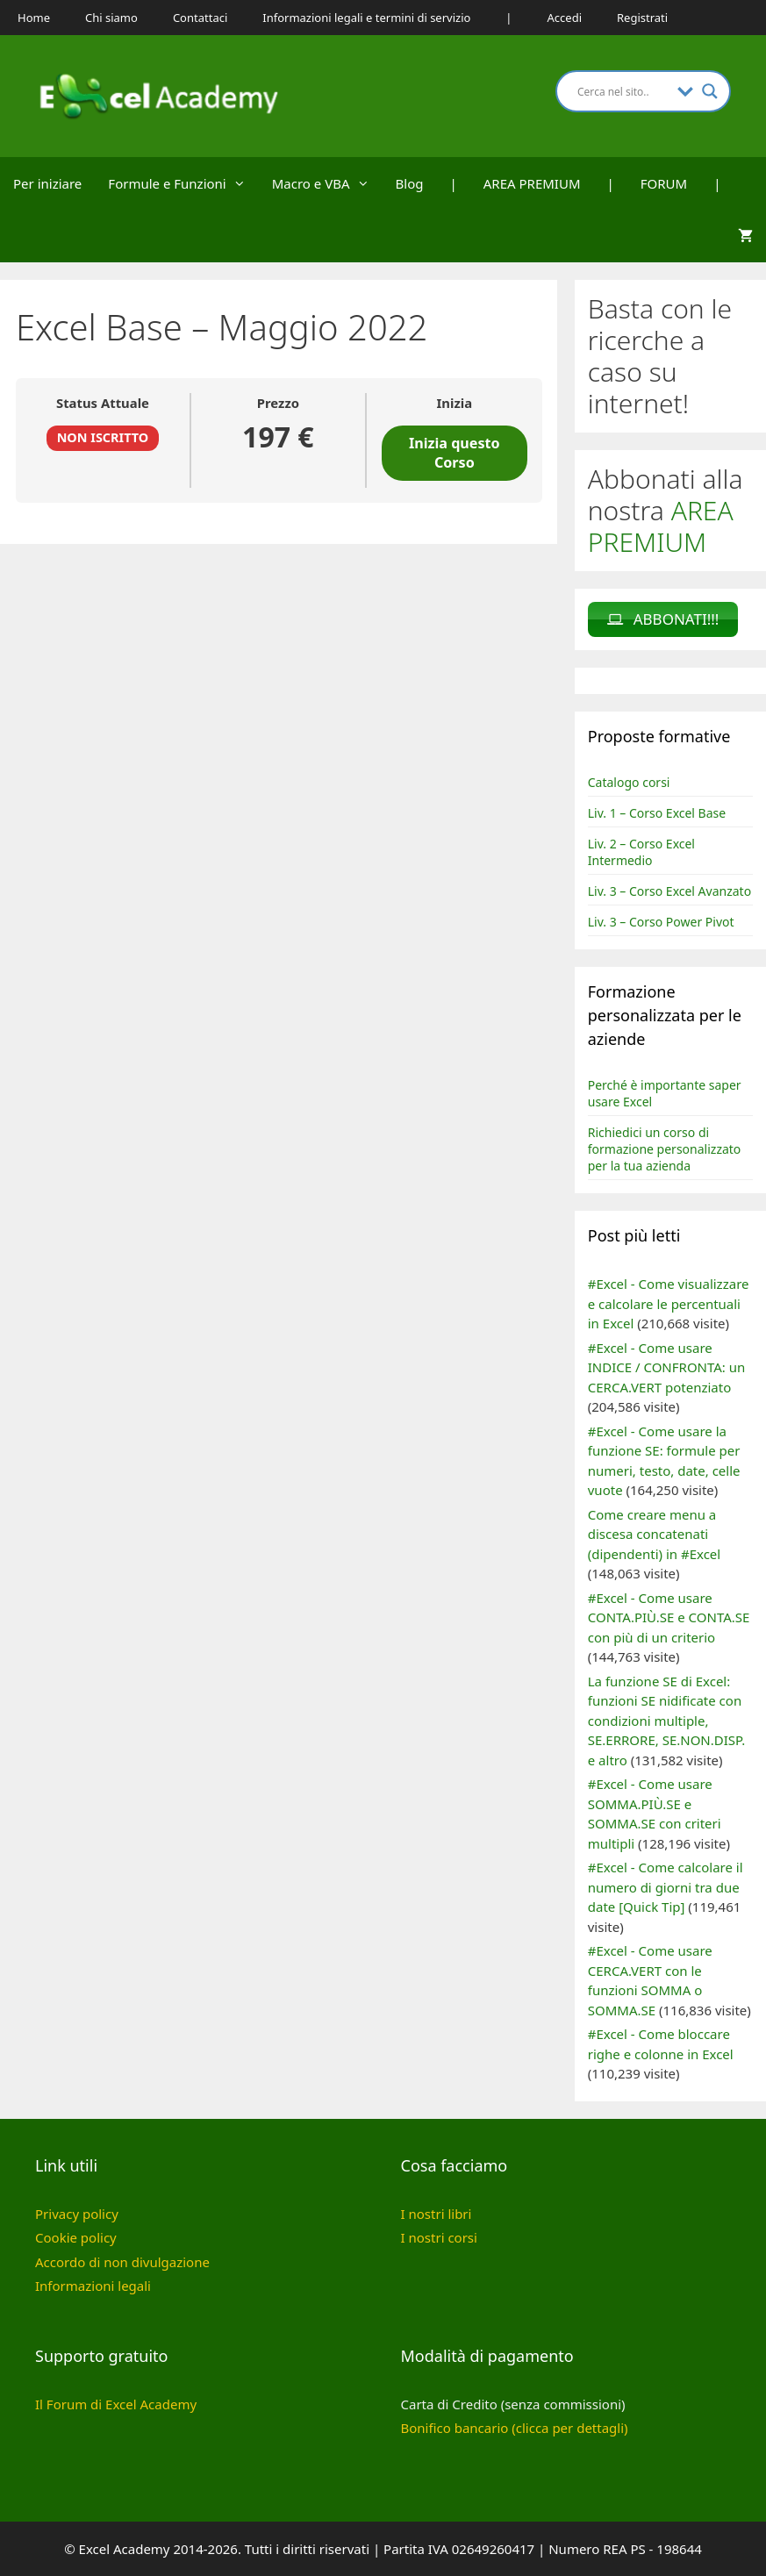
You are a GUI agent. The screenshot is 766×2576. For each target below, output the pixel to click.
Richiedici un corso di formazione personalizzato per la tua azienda (664, 1149)
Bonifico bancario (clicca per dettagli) (514, 2427)
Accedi (565, 17)
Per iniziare (47, 183)
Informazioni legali (93, 2285)
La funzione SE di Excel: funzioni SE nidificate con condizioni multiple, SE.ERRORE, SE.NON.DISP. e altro (666, 1720)
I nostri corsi (439, 2237)
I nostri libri (436, 2213)
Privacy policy (76, 2213)
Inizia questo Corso (454, 452)
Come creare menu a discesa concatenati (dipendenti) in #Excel (654, 1534)
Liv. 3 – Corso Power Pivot (661, 921)
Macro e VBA (327, 183)
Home (34, 17)
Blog (410, 183)
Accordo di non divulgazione (122, 2262)
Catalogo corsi (629, 782)
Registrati (642, 17)
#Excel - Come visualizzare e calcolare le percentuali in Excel (668, 1303)
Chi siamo (111, 17)
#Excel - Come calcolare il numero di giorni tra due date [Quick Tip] (665, 1886)
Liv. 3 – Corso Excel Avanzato (669, 891)
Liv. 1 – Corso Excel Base (657, 813)
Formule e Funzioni (183, 183)
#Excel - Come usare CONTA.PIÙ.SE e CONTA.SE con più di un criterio (669, 1617)
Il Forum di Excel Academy (116, 2404)
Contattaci (200, 17)
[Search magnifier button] (710, 91)
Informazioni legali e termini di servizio (366, 17)
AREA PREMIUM (532, 183)
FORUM (664, 183)
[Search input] (623, 91)
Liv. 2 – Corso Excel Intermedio (641, 852)
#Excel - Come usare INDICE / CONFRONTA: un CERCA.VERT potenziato (667, 1367)
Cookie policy (76, 2237)
